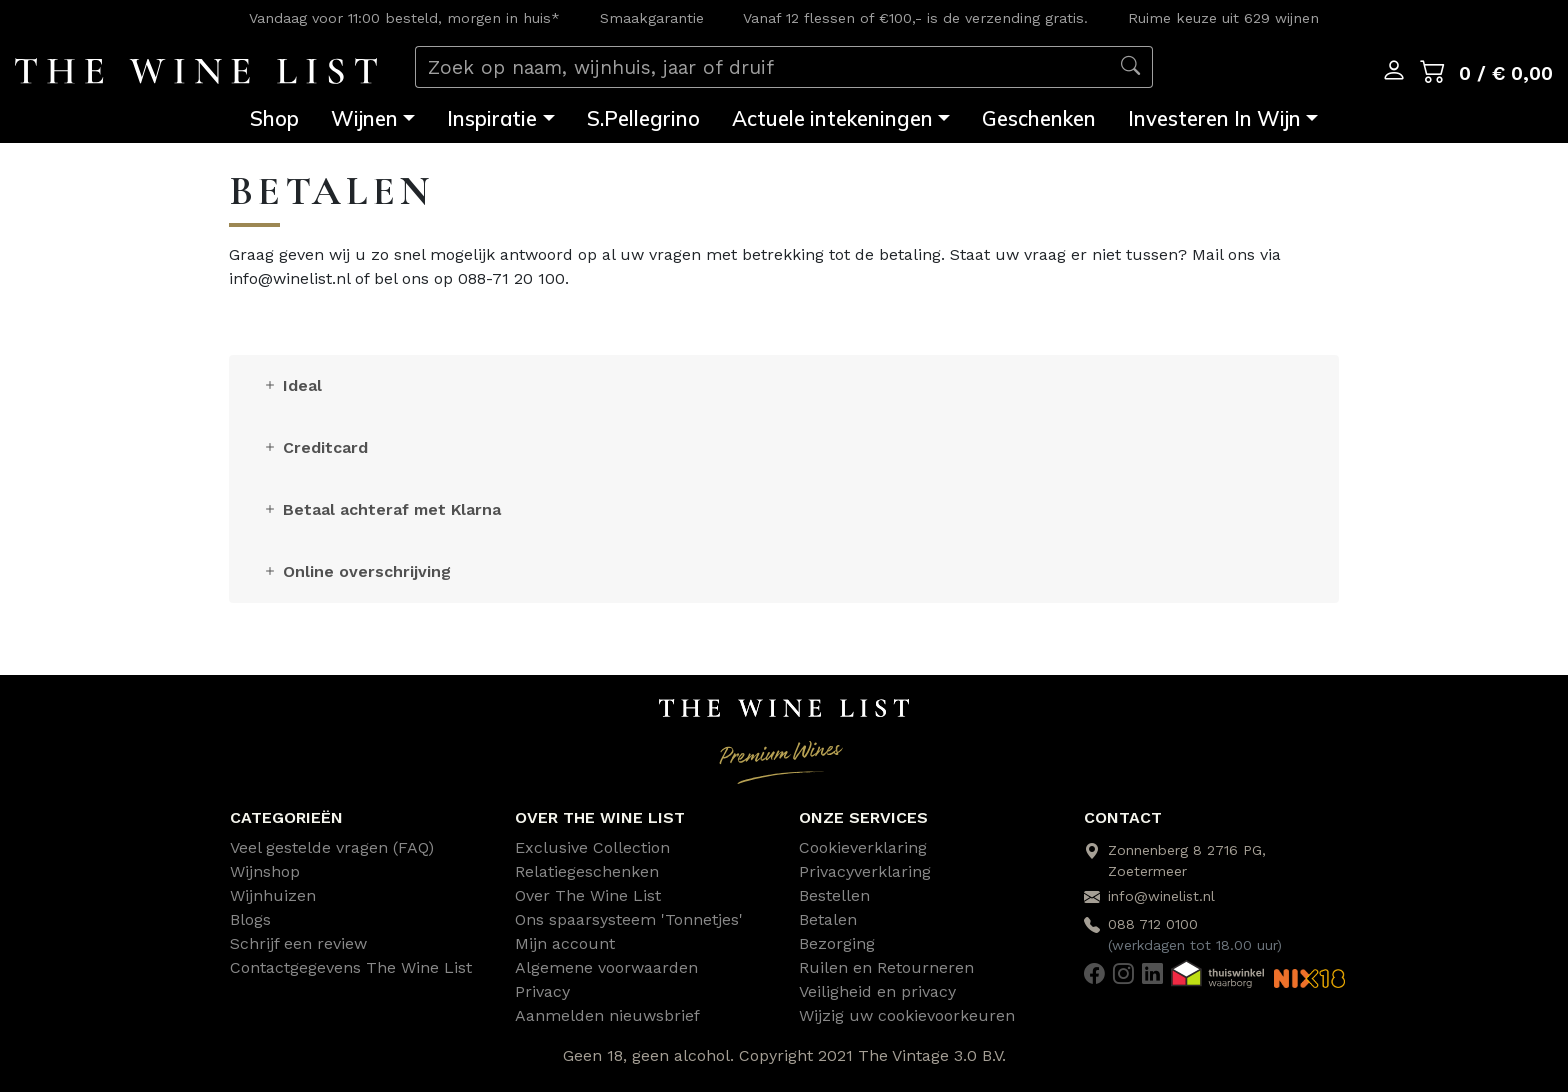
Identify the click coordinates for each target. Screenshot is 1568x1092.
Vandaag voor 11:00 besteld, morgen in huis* (404, 18)
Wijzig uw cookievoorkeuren (907, 1015)
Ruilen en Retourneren (886, 967)
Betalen (828, 919)
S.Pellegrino (643, 118)
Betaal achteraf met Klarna (381, 509)
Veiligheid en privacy (877, 991)
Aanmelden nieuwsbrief (607, 1015)
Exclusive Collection (592, 847)
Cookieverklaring (863, 847)
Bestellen (834, 895)
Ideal (292, 385)
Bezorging (837, 943)
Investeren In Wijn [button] (1214, 118)
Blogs (250, 919)
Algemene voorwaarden (606, 967)
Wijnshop (265, 871)
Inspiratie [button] (492, 118)
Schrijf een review (298, 943)
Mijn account (565, 943)
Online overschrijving (356, 571)
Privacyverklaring (865, 871)
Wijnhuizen (273, 895)
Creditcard (315, 447)
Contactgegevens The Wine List (351, 967)
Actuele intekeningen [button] (832, 118)
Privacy (542, 991)
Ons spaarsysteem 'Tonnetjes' (629, 919)
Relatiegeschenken (587, 871)
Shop (274, 118)
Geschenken (1039, 118)
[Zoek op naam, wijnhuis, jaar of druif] (762, 67)
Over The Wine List (588, 895)
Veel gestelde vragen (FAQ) (332, 847)
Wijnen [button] (364, 118)
